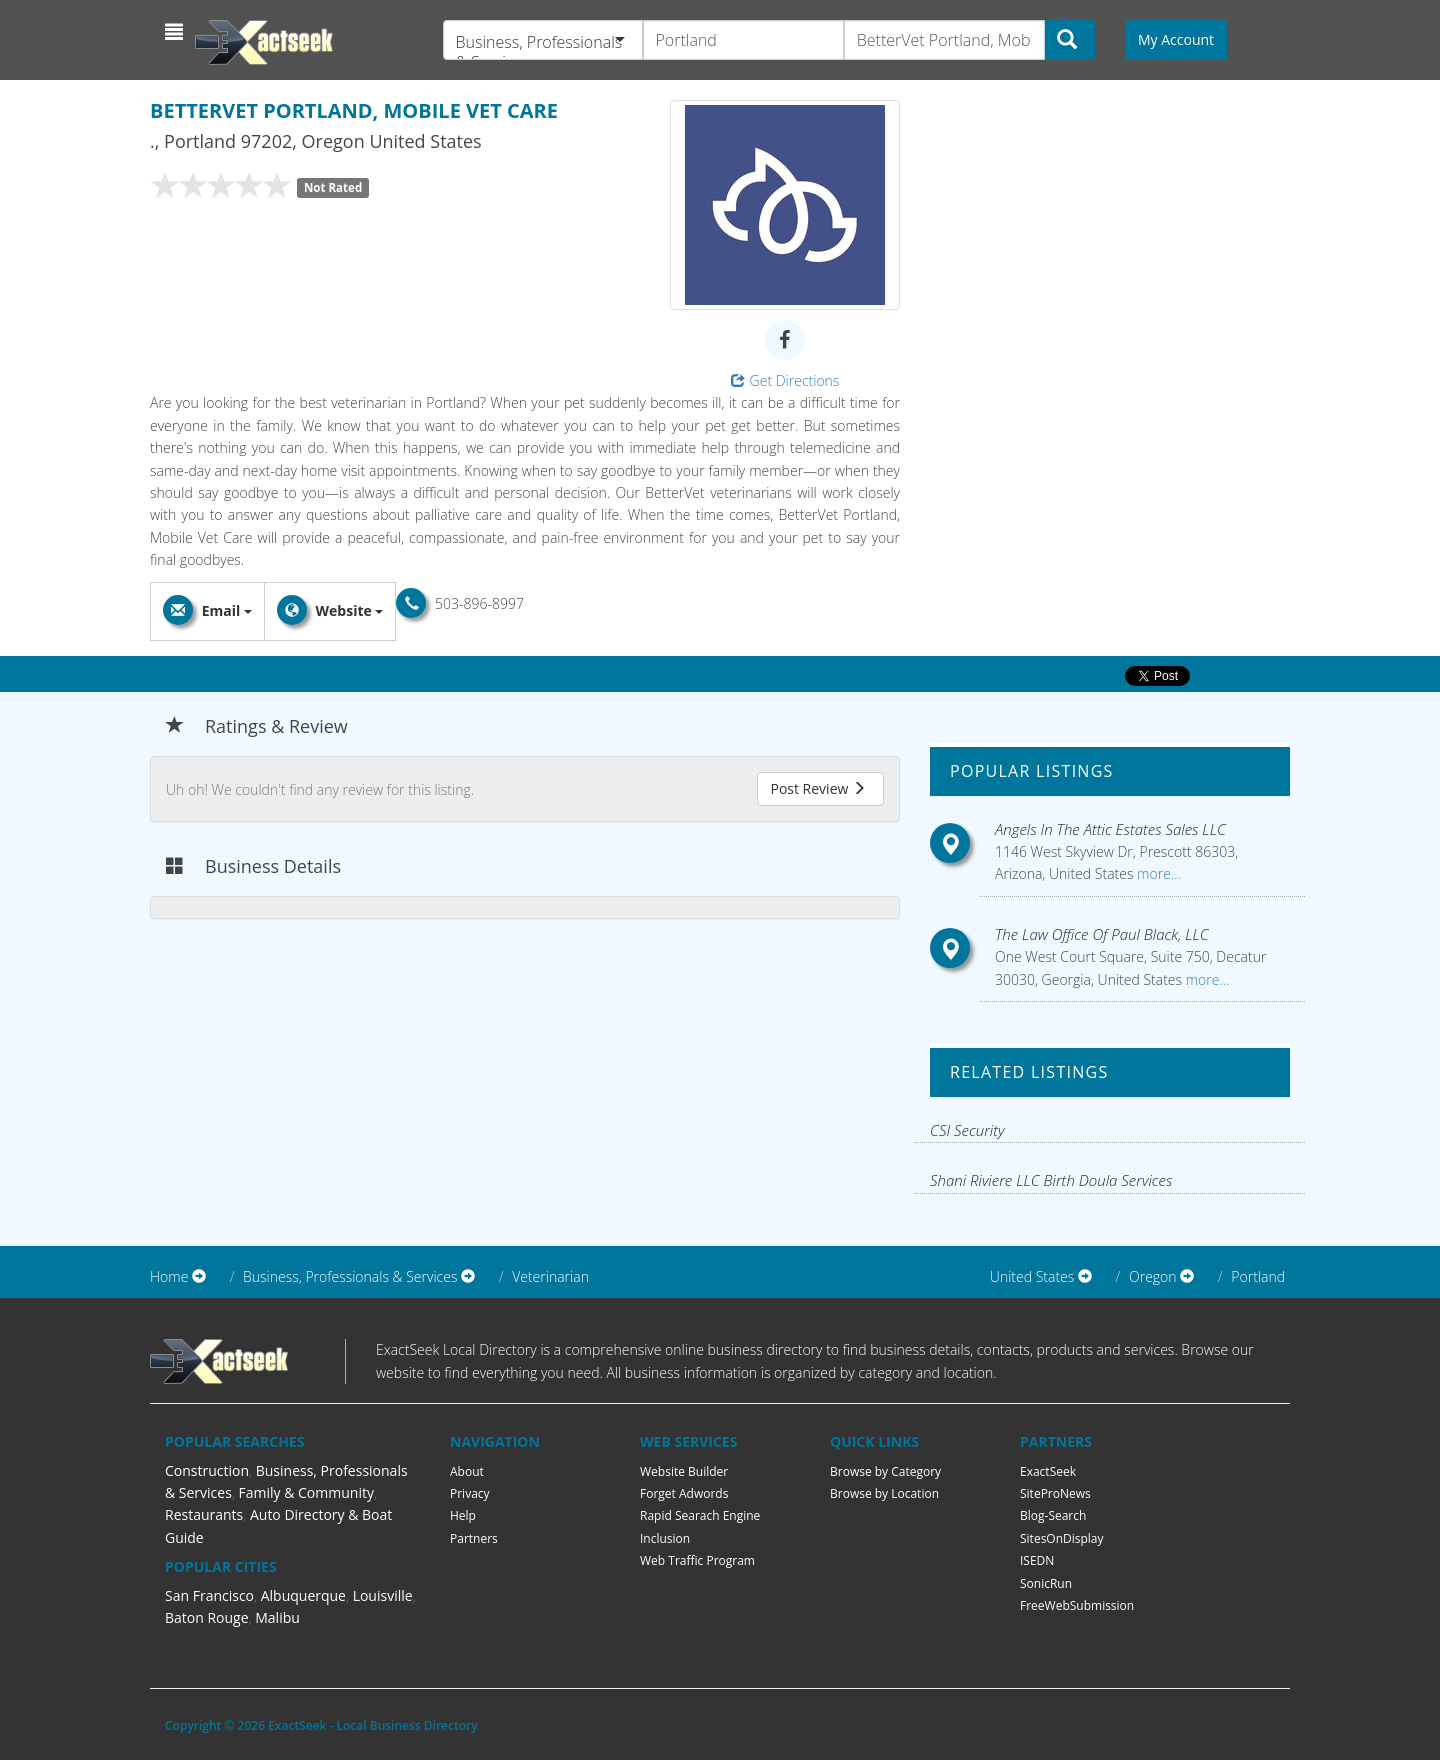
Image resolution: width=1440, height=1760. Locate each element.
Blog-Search (1053, 1515)
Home (169, 1276)
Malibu (277, 1617)
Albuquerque (303, 1595)
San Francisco (209, 1595)
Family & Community (306, 1492)
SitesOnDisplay (1062, 1538)
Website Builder (684, 1471)
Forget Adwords (684, 1493)
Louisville (383, 1595)
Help (463, 1515)
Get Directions (785, 380)
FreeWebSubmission (1077, 1605)
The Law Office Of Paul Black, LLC (1102, 934)
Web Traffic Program (697, 1560)
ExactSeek (1048, 1471)
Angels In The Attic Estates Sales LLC (1110, 829)
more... (1156, 873)
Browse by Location (884, 1493)
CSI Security (967, 1130)
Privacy (470, 1493)
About (467, 1471)
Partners (474, 1538)
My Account (1176, 39)
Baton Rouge (207, 1617)
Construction (207, 1470)
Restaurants (204, 1514)
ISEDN (1037, 1560)
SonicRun (1046, 1583)
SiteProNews (1055, 1493)
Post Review (818, 788)
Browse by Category (885, 1471)
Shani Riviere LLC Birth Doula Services (1051, 1180)
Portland (1258, 1276)
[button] (176, 32)
